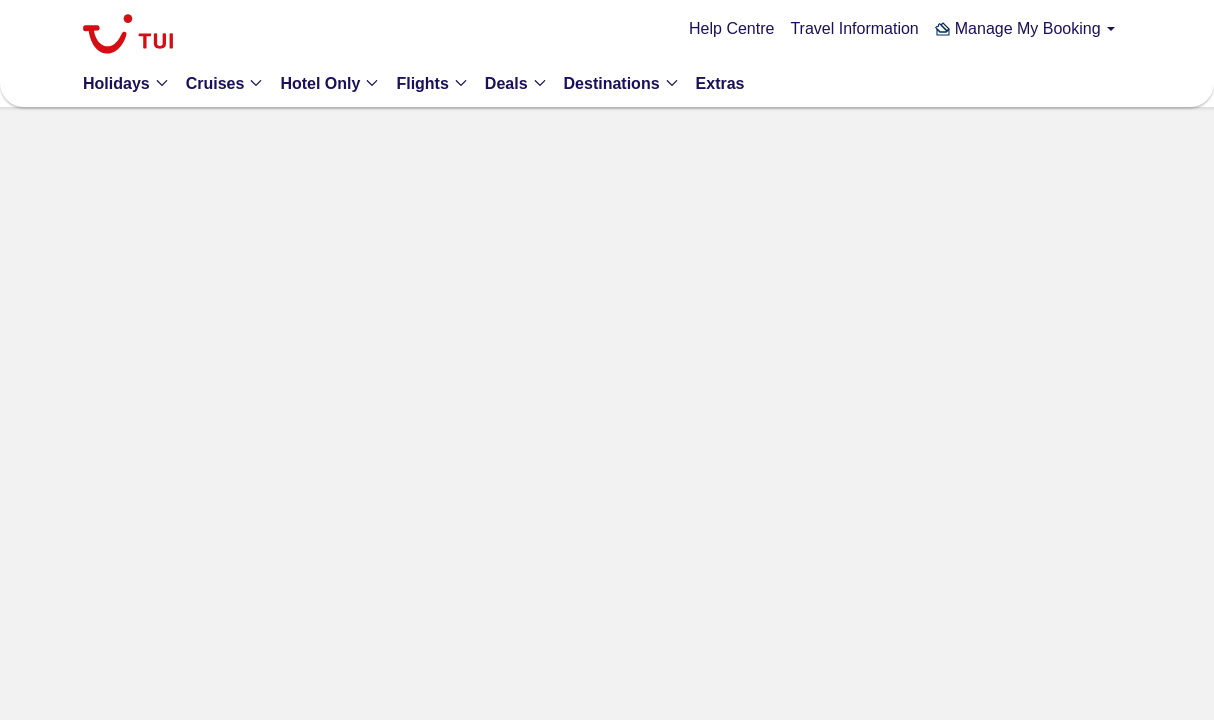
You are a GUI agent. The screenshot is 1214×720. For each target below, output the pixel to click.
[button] (1025, 28)
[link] (128, 36)
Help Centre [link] (731, 28)
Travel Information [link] (854, 28)
